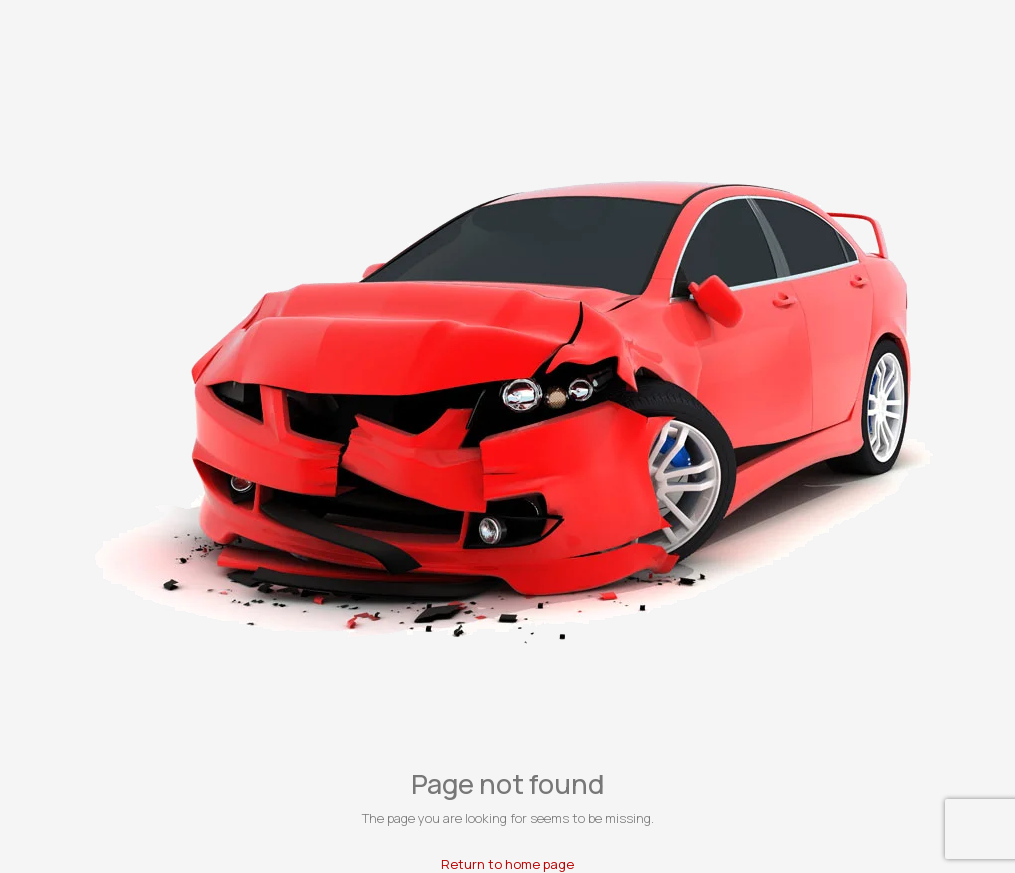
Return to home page (507, 864)
